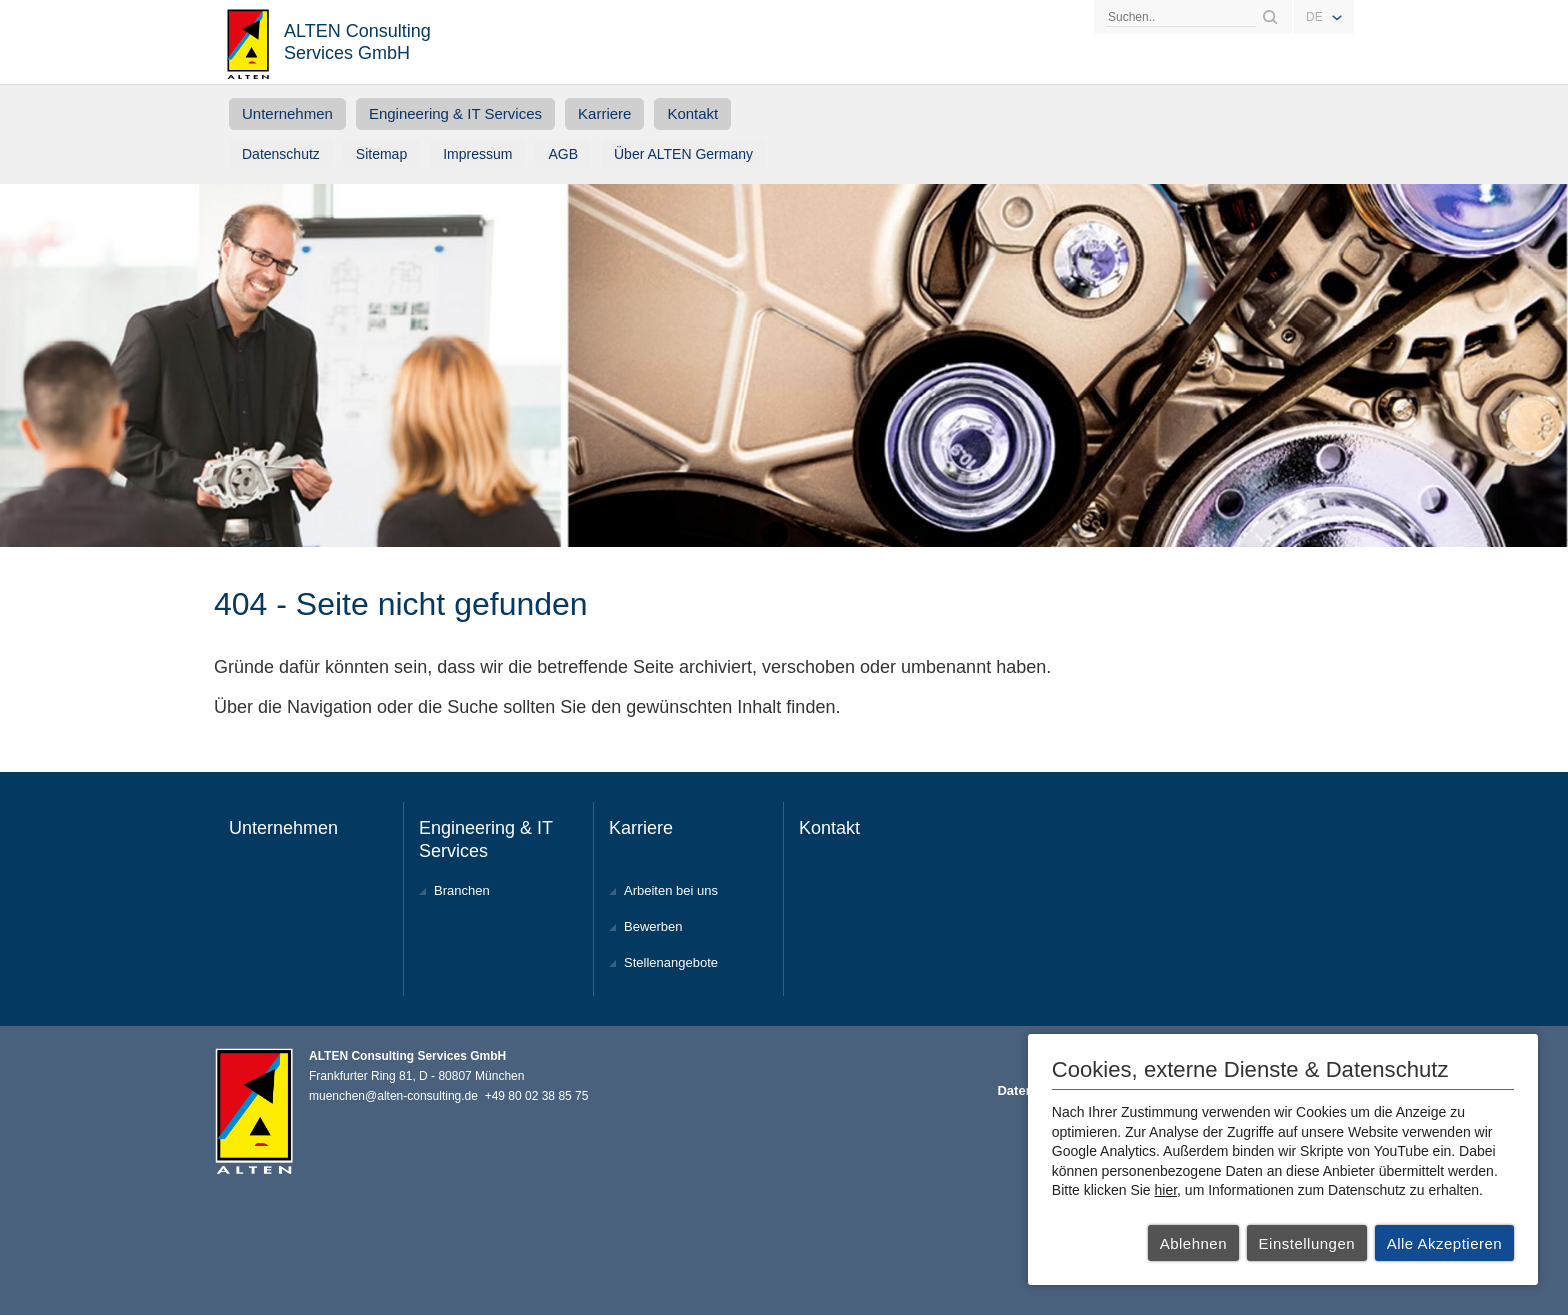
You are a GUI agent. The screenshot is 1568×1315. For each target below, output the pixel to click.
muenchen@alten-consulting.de (393, 1096)
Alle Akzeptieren (1445, 1243)
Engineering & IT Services (455, 113)
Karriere (604, 113)
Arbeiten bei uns (671, 890)
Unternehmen (287, 113)
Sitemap (381, 154)
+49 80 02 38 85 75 (537, 1096)
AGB (563, 154)
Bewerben (653, 926)
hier (1166, 1190)
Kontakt (692, 113)
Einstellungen (1307, 1243)
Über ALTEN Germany (683, 154)
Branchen (462, 890)
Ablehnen (1193, 1243)
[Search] (1181, 17)
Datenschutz (281, 154)
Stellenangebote (671, 962)
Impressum (477, 154)
